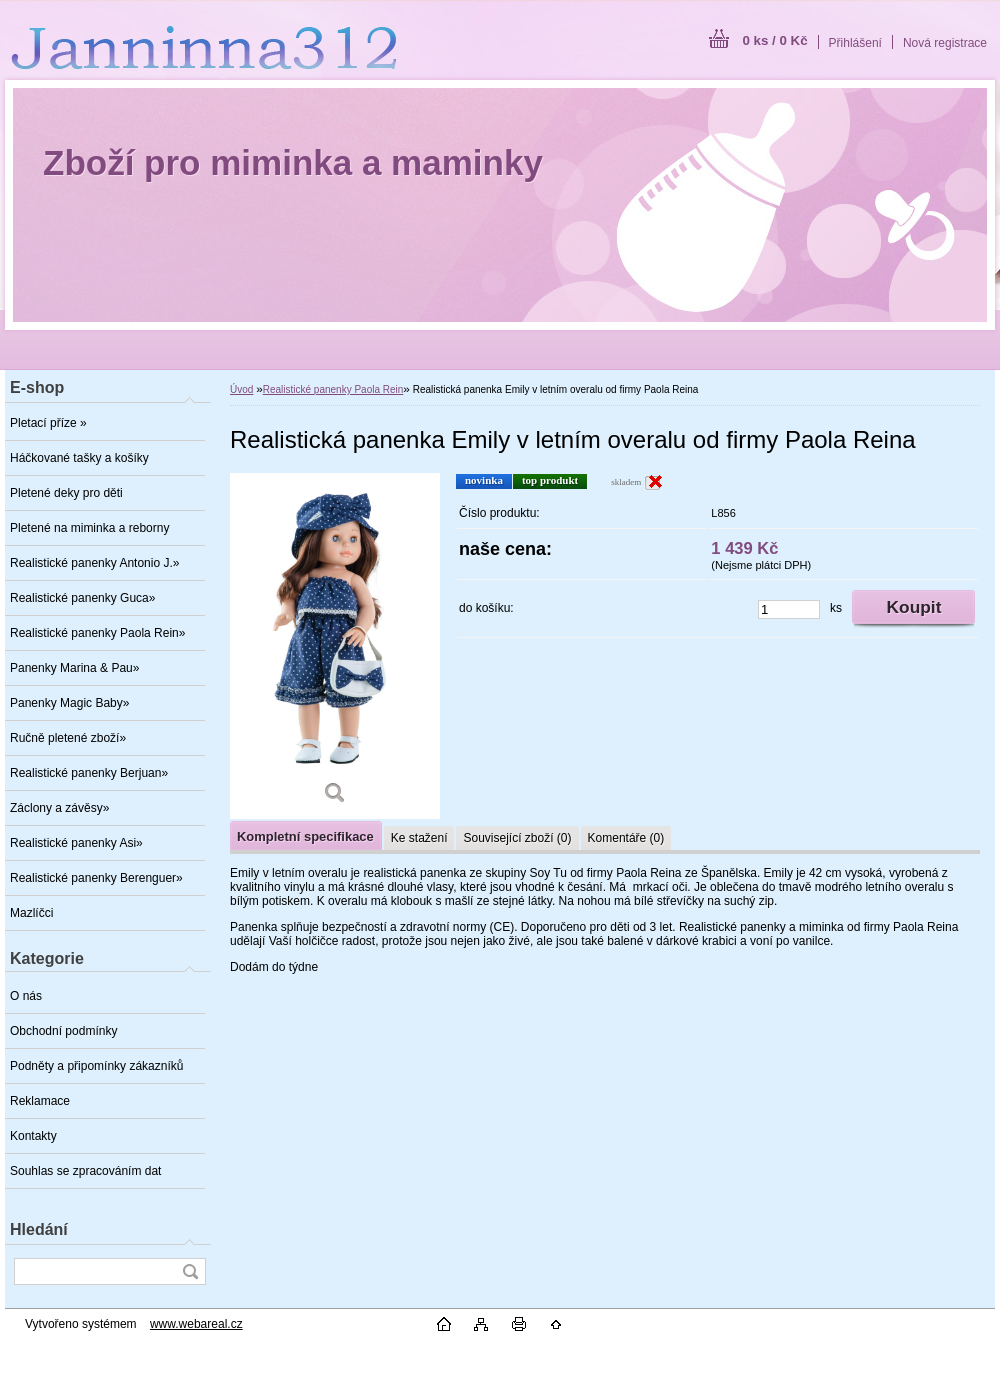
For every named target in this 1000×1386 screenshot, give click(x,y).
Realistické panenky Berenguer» (96, 878)
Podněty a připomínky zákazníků (96, 1066)
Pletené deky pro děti (66, 493)
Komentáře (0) (626, 838)
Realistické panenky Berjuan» (89, 773)
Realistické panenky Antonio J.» (94, 563)
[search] (190, 1271)
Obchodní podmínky (63, 1031)
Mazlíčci (31, 913)
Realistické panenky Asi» (76, 843)
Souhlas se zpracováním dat (85, 1171)
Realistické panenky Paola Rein (333, 389)
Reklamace (40, 1101)
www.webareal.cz (196, 1324)
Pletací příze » (48, 423)
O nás (26, 996)
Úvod (241, 389)
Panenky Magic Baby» (69, 703)
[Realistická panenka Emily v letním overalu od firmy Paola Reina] (335, 646)
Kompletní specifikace (305, 836)
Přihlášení (855, 43)
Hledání (39, 1229)
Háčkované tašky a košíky (79, 458)
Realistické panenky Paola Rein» (97, 633)
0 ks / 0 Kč (774, 40)
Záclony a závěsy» (59, 808)
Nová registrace (945, 43)
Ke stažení (419, 838)
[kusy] (789, 609)
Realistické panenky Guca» (82, 598)
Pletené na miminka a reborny (89, 528)
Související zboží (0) (517, 838)
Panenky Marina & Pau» (74, 668)
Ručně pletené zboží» (68, 738)
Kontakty (33, 1136)
